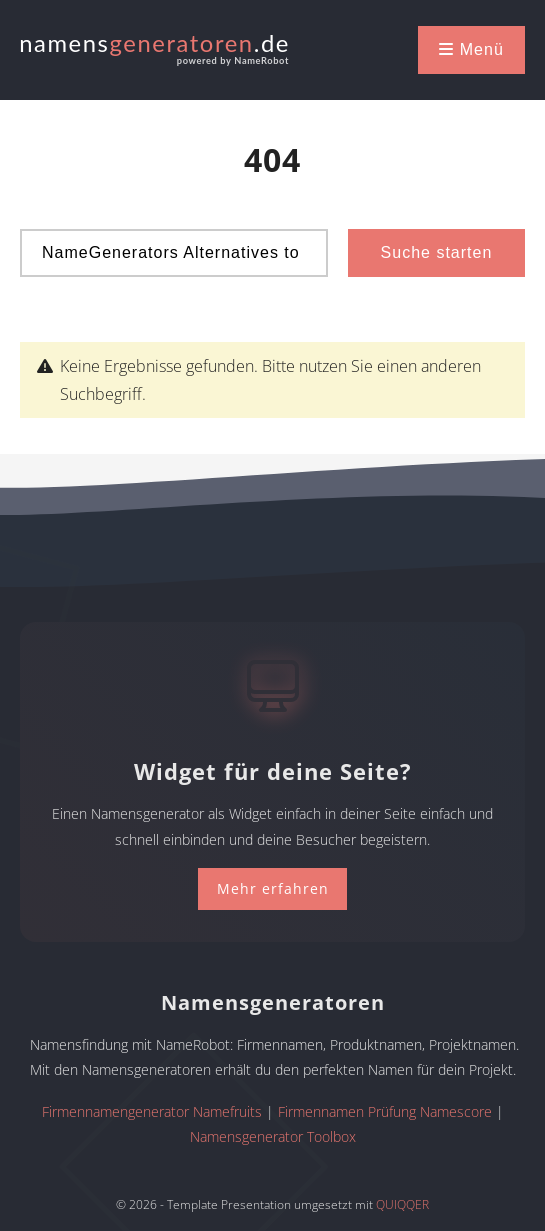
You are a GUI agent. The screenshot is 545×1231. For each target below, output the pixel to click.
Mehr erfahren (273, 888)
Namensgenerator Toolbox (273, 1136)
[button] (471, 50)
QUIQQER (402, 1204)
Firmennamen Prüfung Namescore (385, 1111)
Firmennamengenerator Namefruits (152, 1111)
